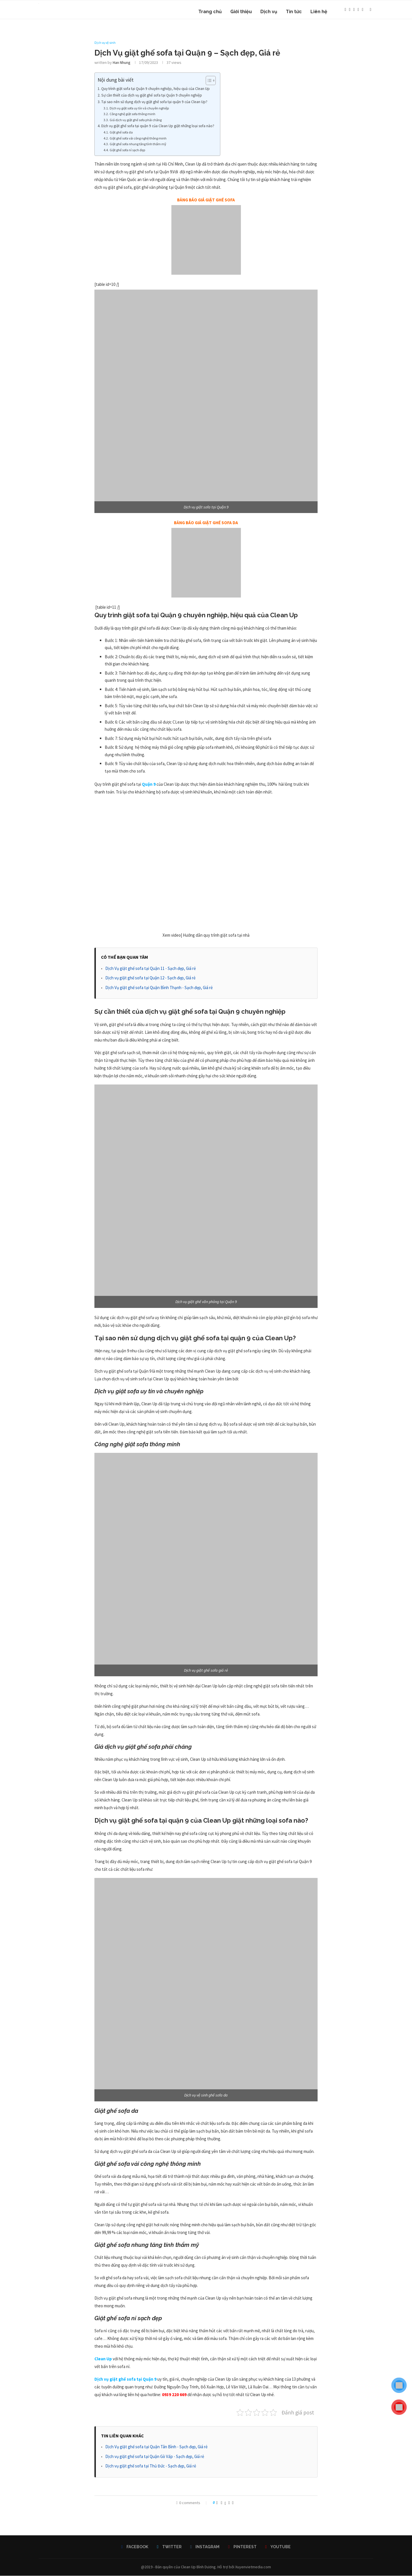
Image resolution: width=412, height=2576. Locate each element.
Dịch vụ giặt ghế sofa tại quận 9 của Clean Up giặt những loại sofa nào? (157, 126)
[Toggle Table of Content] (207, 81)
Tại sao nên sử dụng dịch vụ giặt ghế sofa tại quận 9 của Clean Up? (154, 102)
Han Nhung (121, 63)
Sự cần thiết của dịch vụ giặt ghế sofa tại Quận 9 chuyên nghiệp (151, 95)
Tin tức (294, 11)
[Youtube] (362, 11)
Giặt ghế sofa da (121, 133)
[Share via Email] (232, 2503)
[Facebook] (345, 11)
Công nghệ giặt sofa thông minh (132, 114)
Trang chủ (210, 11)
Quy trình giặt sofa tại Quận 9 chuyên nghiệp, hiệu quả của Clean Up (155, 89)
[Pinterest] (358, 11)
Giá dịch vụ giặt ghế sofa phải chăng (136, 120)
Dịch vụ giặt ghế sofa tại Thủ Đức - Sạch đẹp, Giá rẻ (150, 2466)
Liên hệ (318, 11)
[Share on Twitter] (225, 2503)
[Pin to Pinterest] (229, 2503)
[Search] (370, 11)
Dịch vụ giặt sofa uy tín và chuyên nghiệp (139, 108)
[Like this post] (217, 2503)
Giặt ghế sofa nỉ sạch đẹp (127, 150)
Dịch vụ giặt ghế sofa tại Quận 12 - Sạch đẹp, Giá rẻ (150, 978)
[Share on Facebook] (221, 2503)
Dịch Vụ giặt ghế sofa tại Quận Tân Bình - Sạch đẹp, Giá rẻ (156, 2447)
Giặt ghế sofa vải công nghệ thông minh (138, 138)
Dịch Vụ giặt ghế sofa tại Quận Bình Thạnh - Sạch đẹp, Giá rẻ (159, 988)
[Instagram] (354, 11)
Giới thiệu (241, 11)
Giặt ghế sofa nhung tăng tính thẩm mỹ (138, 144)
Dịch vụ (268, 11)
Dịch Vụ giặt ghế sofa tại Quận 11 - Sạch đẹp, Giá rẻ (150, 968)
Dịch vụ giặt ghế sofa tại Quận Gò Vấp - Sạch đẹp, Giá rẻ (154, 2457)
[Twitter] (349, 11)
